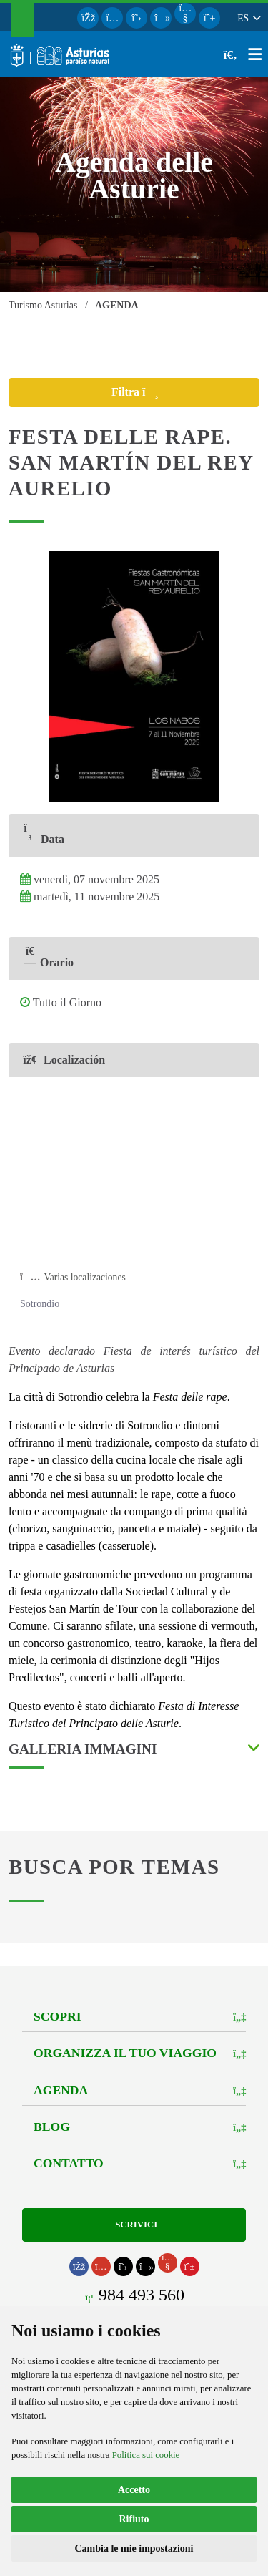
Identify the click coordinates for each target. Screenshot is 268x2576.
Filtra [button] (147, 391)
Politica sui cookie (146, 2455)
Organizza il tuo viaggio (125, 2053)
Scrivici (134, 2225)
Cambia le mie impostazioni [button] (133, 2548)
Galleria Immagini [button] (83, 1748)
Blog (52, 2126)
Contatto (69, 2163)
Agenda (61, 2090)
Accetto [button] (134, 2489)
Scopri (57, 2016)
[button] (248, 18)
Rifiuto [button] (134, 2519)
